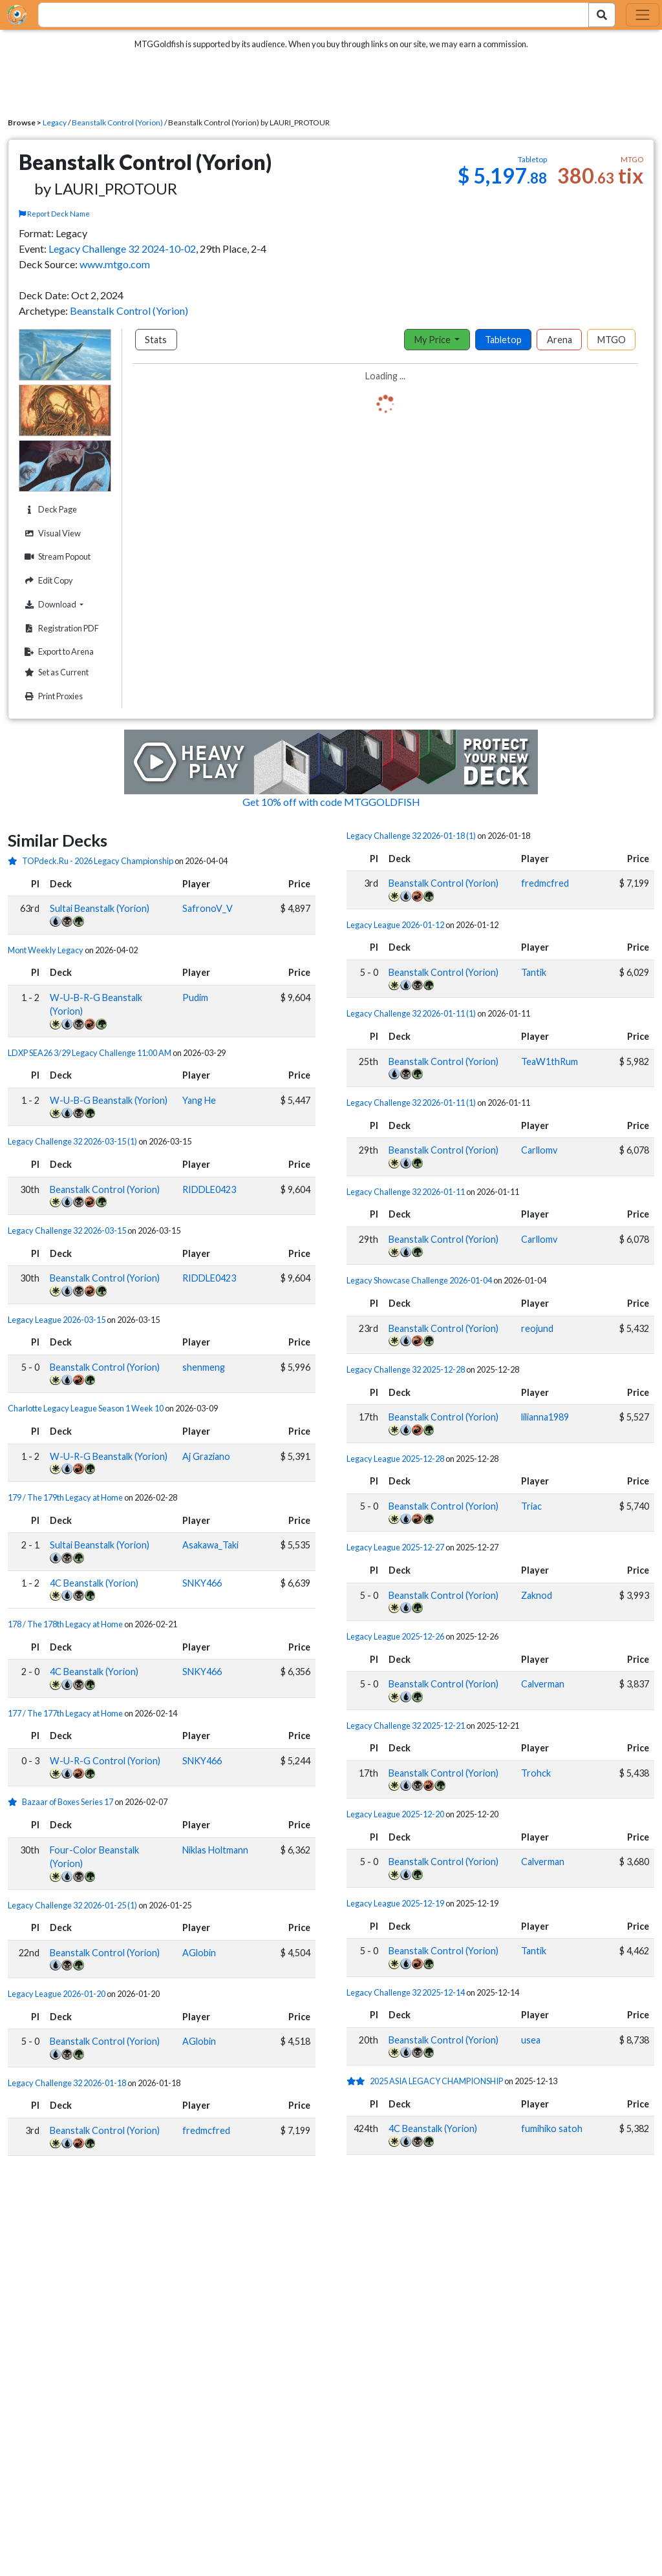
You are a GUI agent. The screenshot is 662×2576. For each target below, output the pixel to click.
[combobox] (306, 15)
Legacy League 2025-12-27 (395, 1547)
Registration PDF (60, 628)
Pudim (195, 997)
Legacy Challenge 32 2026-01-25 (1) (72, 1905)
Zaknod (536, 1595)
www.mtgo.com (115, 264)
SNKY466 (202, 1583)
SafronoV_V (207, 908)
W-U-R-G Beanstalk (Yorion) (108, 1456)
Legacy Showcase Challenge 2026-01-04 (419, 1280)
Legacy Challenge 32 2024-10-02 (122, 248)
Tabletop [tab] (503, 339)
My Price (433, 339)
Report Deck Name (54, 213)
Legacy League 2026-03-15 (56, 1319)
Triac (531, 1506)
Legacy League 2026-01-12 (395, 925)
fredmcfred (206, 2130)
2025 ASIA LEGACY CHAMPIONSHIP (436, 2081)
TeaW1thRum (549, 1061)
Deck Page (49, 509)
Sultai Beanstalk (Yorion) (99, 908)
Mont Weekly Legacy (45, 950)
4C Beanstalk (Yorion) (94, 1583)
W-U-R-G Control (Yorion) (105, 1760)
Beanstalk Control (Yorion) (117, 122)
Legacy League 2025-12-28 (395, 1458)
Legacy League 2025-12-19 (395, 1903)
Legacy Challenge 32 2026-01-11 (406, 1192)
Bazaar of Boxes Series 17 (67, 1802)
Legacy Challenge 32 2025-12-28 (406, 1369)
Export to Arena (57, 652)
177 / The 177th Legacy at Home (66, 1713)
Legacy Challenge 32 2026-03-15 (67, 1230)
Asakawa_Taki (210, 1544)
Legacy (55, 122)
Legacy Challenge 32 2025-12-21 (406, 1725)
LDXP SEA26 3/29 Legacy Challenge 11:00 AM (89, 1053)
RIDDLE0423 (209, 1189)
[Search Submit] (601, 15)
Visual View (51, 533)
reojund (537, 1328)
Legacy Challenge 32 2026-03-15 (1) (72, 1141)
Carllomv (539, 1150)
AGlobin (199, 1952)
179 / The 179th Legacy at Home (66, 1497)
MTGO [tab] (611, 339)
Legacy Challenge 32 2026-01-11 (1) (411, 1013)
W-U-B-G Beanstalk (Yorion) (108, 1100)
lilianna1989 (545, 1416)
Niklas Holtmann (215, 1849)
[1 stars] (15, 861)
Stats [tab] (156, 339)
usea (530, 2039)
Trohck (536, 1773)
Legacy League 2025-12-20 (395, 1814)
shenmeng (203, 1367)
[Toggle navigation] (642, 14)
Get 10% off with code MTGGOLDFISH (331, 802)
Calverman (542, 1683)
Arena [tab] (559, 339)
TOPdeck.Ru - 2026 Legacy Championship (97, 861)
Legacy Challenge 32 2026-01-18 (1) (411, 835)
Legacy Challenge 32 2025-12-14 (406, 1992)
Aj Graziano (206, 1456)
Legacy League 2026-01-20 (56, 1994)
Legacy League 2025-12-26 (395, 1636)
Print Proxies (52, 696)
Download (66, 604)
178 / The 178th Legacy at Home (66, 1624)
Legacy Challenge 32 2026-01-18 (67, 2083)
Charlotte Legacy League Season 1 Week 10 (86, 1408)
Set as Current (55, 672)
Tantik (533, 972)
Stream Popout (56, 557)
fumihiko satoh (551, 2128)
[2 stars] (358, 2081)
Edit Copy (47, 581)
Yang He (199, 1100)
